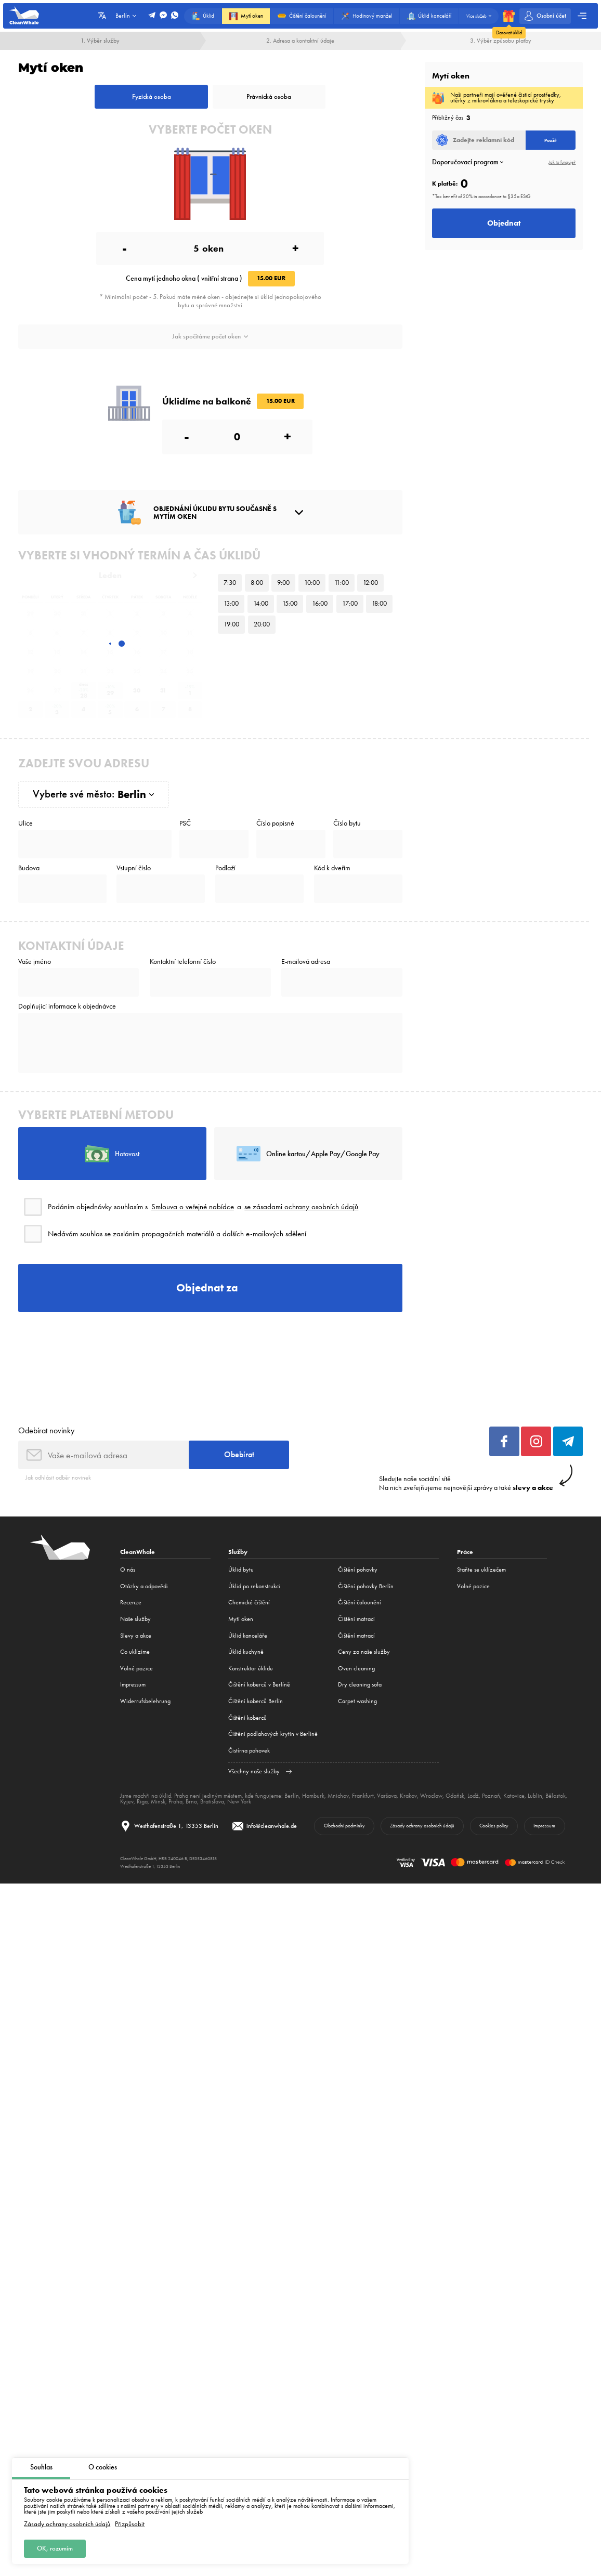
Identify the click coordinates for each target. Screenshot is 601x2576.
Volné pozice (136, 1668)
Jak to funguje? (562, 162)
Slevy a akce (135, 1635)
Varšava (387, 1795)
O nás (127, 1569)
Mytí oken (240, 1619)
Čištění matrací (356, 1619)
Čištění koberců (247, 1717)
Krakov (408, 1795)
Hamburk (313, 1795)
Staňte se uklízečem (481, 1569)
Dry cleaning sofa (360, 1684)
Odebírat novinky (46, 1430)
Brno (191, 1801)
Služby (237, 1551)
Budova (29, 868)
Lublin (535, 1795)
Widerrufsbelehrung (145, 1701)
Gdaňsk (455, 1795)
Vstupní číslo (133, 868)
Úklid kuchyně (246, 1651)
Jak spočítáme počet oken (210, 336)
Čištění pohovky (357, 1569)
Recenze (130, 1602)
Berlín (291, 1795)
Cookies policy (493, 1825)
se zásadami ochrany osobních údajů (301, 1206)
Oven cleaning (356, 1668)
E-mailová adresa (305, 961)
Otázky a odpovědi (144, 1586)
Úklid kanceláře (247, 1635)
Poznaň (491, 1795)
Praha (175, 1801)
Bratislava (212, 1801)
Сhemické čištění (249, 1602)
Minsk (158, 1801)
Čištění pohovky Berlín (366, 1586)
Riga (142, 1801)
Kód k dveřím (332, 868)
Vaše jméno (34, 961)
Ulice (25, 823)
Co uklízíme (135, 1651)
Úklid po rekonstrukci (254, 1586)
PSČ (185, 823)
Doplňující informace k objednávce (67, 1006)
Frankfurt (363, 1795)
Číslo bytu (347, 823)
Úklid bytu (241, 1569)
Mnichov (338, 1795)
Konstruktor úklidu (250, 1668)
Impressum (133, 1684)
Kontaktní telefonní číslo (183, 961)
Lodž (473, 1795)
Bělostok (555, 1795)
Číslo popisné (275, 823)
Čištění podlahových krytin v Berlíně (273, 1733)
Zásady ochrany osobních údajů (67, 2524)
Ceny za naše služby (364, 1651)
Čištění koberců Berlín (255, 1701)
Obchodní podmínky (344, 1825)
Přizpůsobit (130, 2524)
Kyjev (127, 1801)
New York (239, 1801)
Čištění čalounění (359, 1602)
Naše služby (135, 1619)
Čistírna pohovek (249, 1750)
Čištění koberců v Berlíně (259, 1684)
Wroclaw (431, 1795)
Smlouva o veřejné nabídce (192, 1206)
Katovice (514, 1795)
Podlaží (225, 868)
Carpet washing (357, 1701)
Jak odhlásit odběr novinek (58, 1477)
